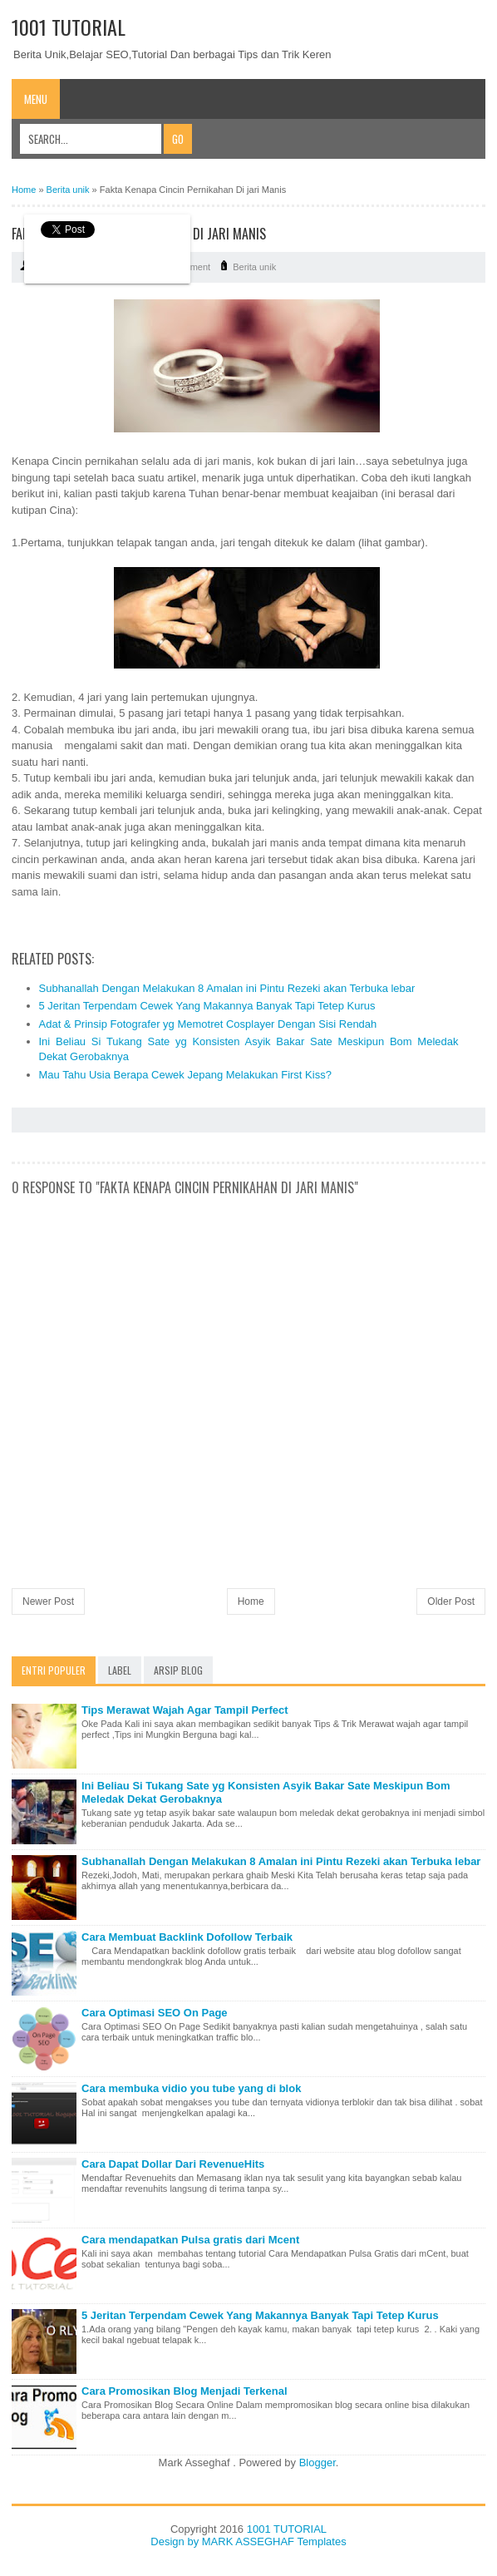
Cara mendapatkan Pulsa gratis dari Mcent (190, 2239)
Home (251, 1601)
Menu (35, 99)
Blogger (317, 2462)
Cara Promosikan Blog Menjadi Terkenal (184, 2391)
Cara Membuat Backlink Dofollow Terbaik (187, 1937)
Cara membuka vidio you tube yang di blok (191, 2088)
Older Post (451, 1601)
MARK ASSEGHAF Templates (274, 2541)
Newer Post (48, 1601)
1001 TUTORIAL (68, 27)
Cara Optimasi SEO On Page (154, 2012)
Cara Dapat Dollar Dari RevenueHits (172, 2164)
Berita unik (254, 267)
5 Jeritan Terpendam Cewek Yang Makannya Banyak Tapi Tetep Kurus (207, 1005)
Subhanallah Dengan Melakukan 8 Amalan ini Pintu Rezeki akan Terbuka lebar (227, 988)
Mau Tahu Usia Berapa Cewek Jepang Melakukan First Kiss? (185, 1074)
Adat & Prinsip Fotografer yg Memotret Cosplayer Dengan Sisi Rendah (208, 1024)
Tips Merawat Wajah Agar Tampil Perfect (184, 1710)
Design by (175, 2541)
